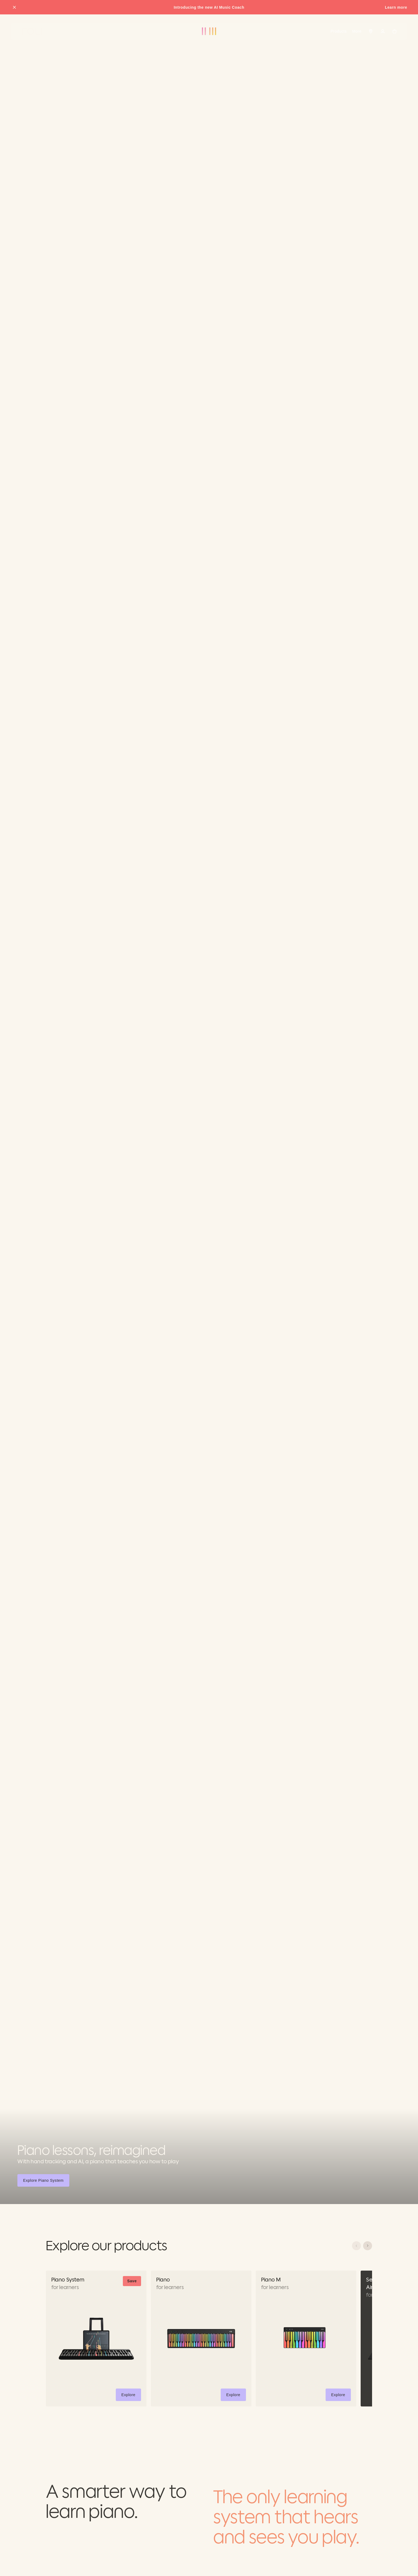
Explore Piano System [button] (43, 2181)
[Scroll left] (356, 2245)
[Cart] (394, 31)
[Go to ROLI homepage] (32, 31)
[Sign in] (382, 31)
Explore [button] (131, 2396)
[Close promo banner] (14, 7)
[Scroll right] (367, 2245)
